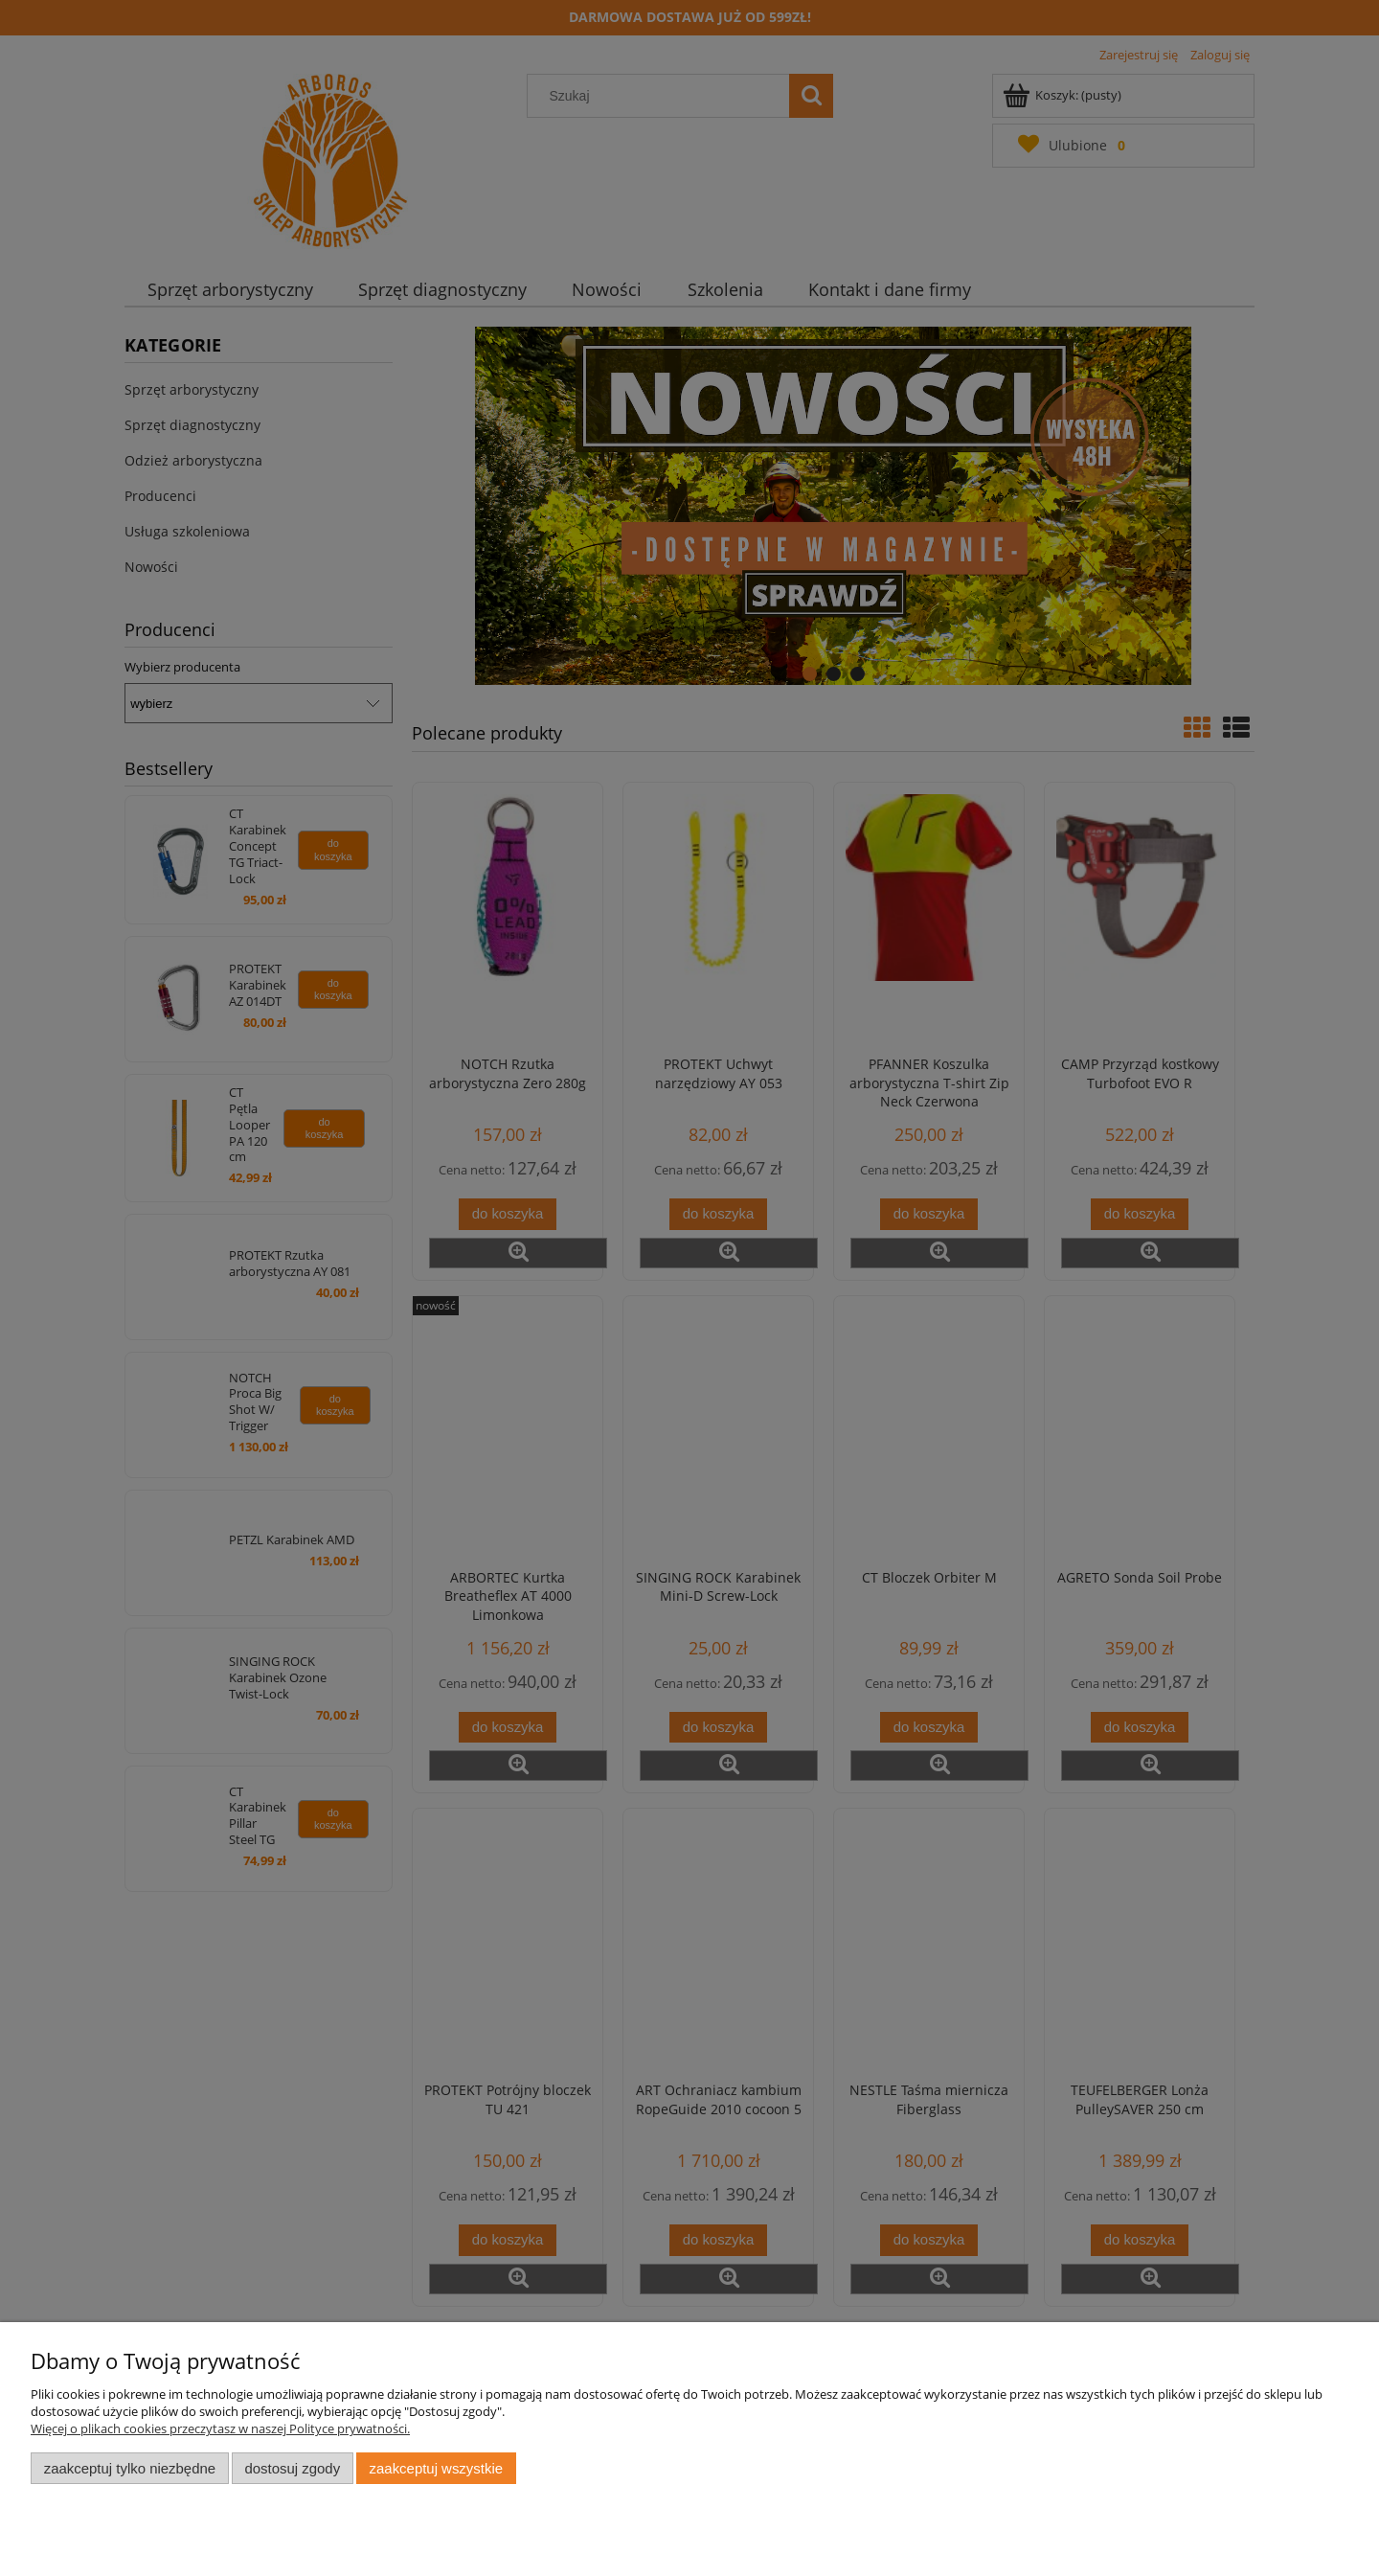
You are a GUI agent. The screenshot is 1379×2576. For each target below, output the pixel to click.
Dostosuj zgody (292, 2468)
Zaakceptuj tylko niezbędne (129, 2468)
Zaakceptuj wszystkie (436, 2468)
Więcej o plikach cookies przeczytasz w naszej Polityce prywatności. (220, 2428)
